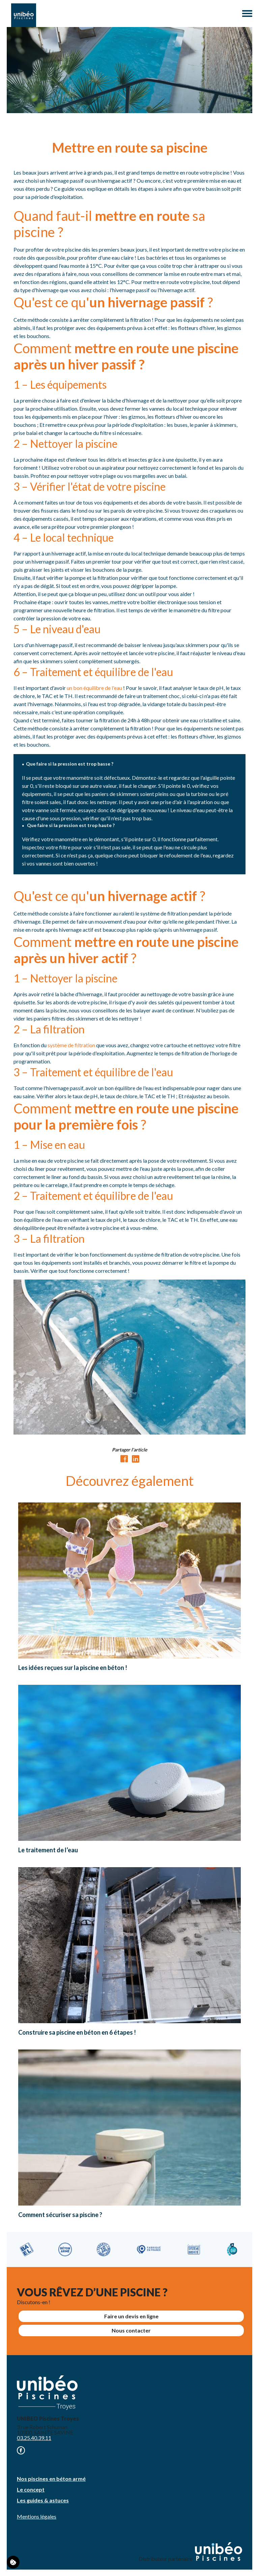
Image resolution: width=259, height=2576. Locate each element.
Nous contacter (131, 2330)
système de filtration (71, 1045)
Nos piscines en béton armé (51, 2478)
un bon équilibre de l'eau (94, 688)
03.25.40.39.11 (34, 2438)
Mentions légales (36, 2516)
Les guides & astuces (43, 2500)
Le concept (31, 2489)
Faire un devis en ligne (131, 2316)
